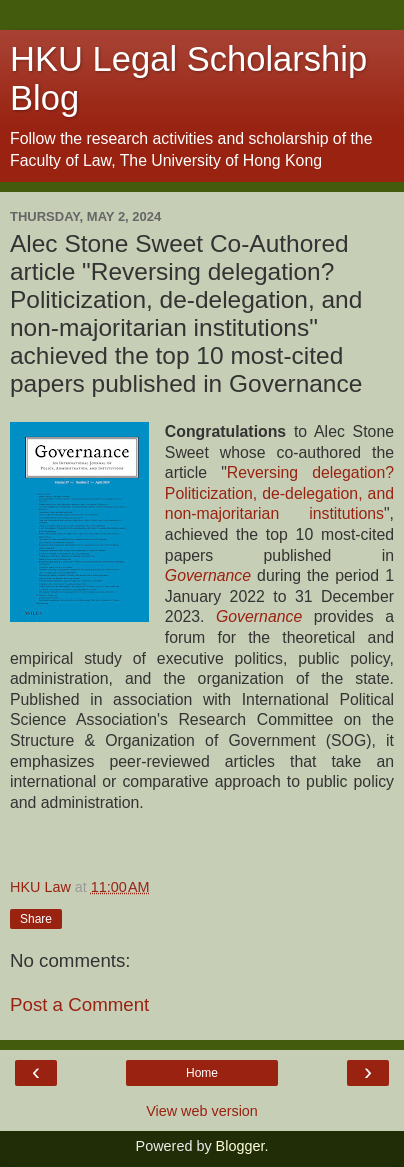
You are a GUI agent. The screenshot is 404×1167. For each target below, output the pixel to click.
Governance (259, 616)
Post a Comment (79, 1004)
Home (202, 1073)
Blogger (240, 1146)
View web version (202, 1111)
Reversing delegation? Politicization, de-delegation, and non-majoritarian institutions (279, 493)
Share (36, 919)
